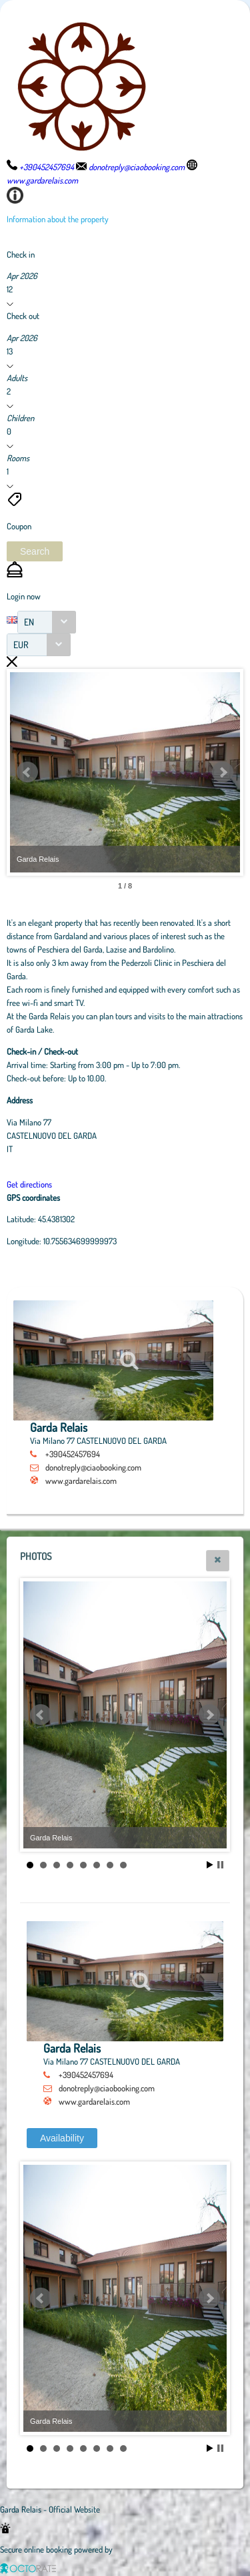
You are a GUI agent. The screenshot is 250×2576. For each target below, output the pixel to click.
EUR (21, 644)
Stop (220, 1864)
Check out (23, 315)
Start (210, 1864)
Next (222, 772)
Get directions (29, 1184)
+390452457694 (72, 1454)
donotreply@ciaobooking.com (93, 1467)
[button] (35, 551)
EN (29, 621)
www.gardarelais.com (81, 1480)
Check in (21, 254)
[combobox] (46, 622)
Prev (27, 772)
